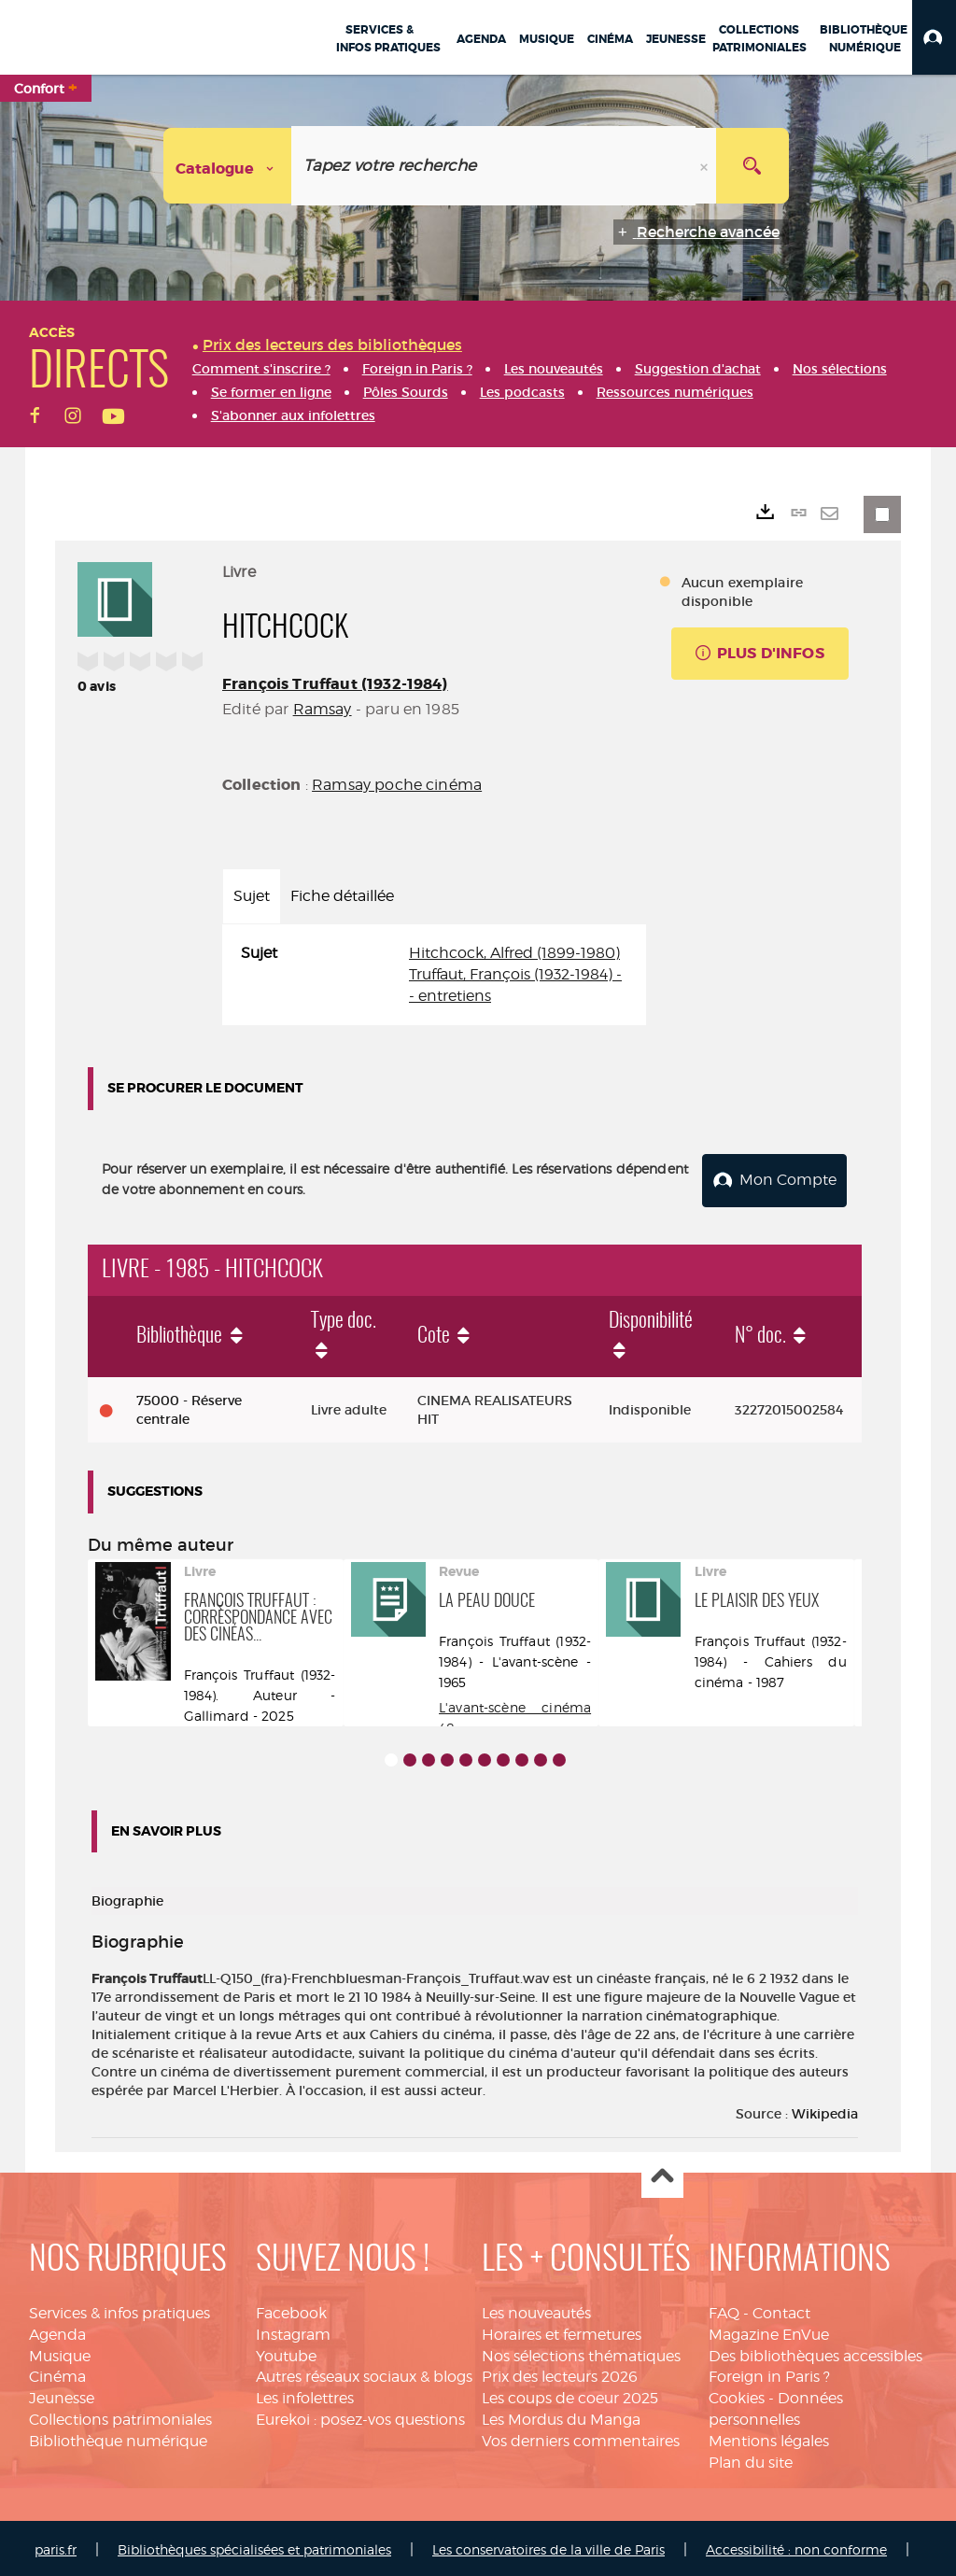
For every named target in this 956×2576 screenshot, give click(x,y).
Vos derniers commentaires (581, 2437)
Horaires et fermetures (561, 2331)
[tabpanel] (434, 975)
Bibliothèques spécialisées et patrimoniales (254, 2546)
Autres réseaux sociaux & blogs (364, 2374)
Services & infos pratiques (119, 2309)
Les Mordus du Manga (561, 2416)
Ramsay (322, 709)
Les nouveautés (536, 2309)
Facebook (291, 2309)
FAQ (724, 2309)
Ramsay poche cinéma (397, 785)
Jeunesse (61, 2395)
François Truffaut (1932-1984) (335, 684)
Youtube (286, 2352)
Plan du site (751, 2459)
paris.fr (56, 2546)
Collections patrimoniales (120, 2416)
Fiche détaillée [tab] (342, 896)
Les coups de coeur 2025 (570, 2395)
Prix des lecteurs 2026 (560, 2374)
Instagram (293, 2331)
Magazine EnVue (769, 2331)
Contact (781, 2309)
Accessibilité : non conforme (796, 2546)
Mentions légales (769, 2437)
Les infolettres (305, 2395)
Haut (662, 2174)
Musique (60, 2352)
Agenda (57, 2331)
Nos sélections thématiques (581, 2352)
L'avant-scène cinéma (515, 1703)
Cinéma (57, 2374)
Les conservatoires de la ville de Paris (548, 2546)
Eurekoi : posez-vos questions (360, 2416)
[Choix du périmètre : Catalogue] (227, 165)
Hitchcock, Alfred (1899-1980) (514, 953)
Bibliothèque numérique (118, 2437)
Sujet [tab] (251, 896)
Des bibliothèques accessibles (815, 2352)
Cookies (737, 2395)
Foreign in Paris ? (769, 2374)
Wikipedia (825, 2110)
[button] (934, 37)
